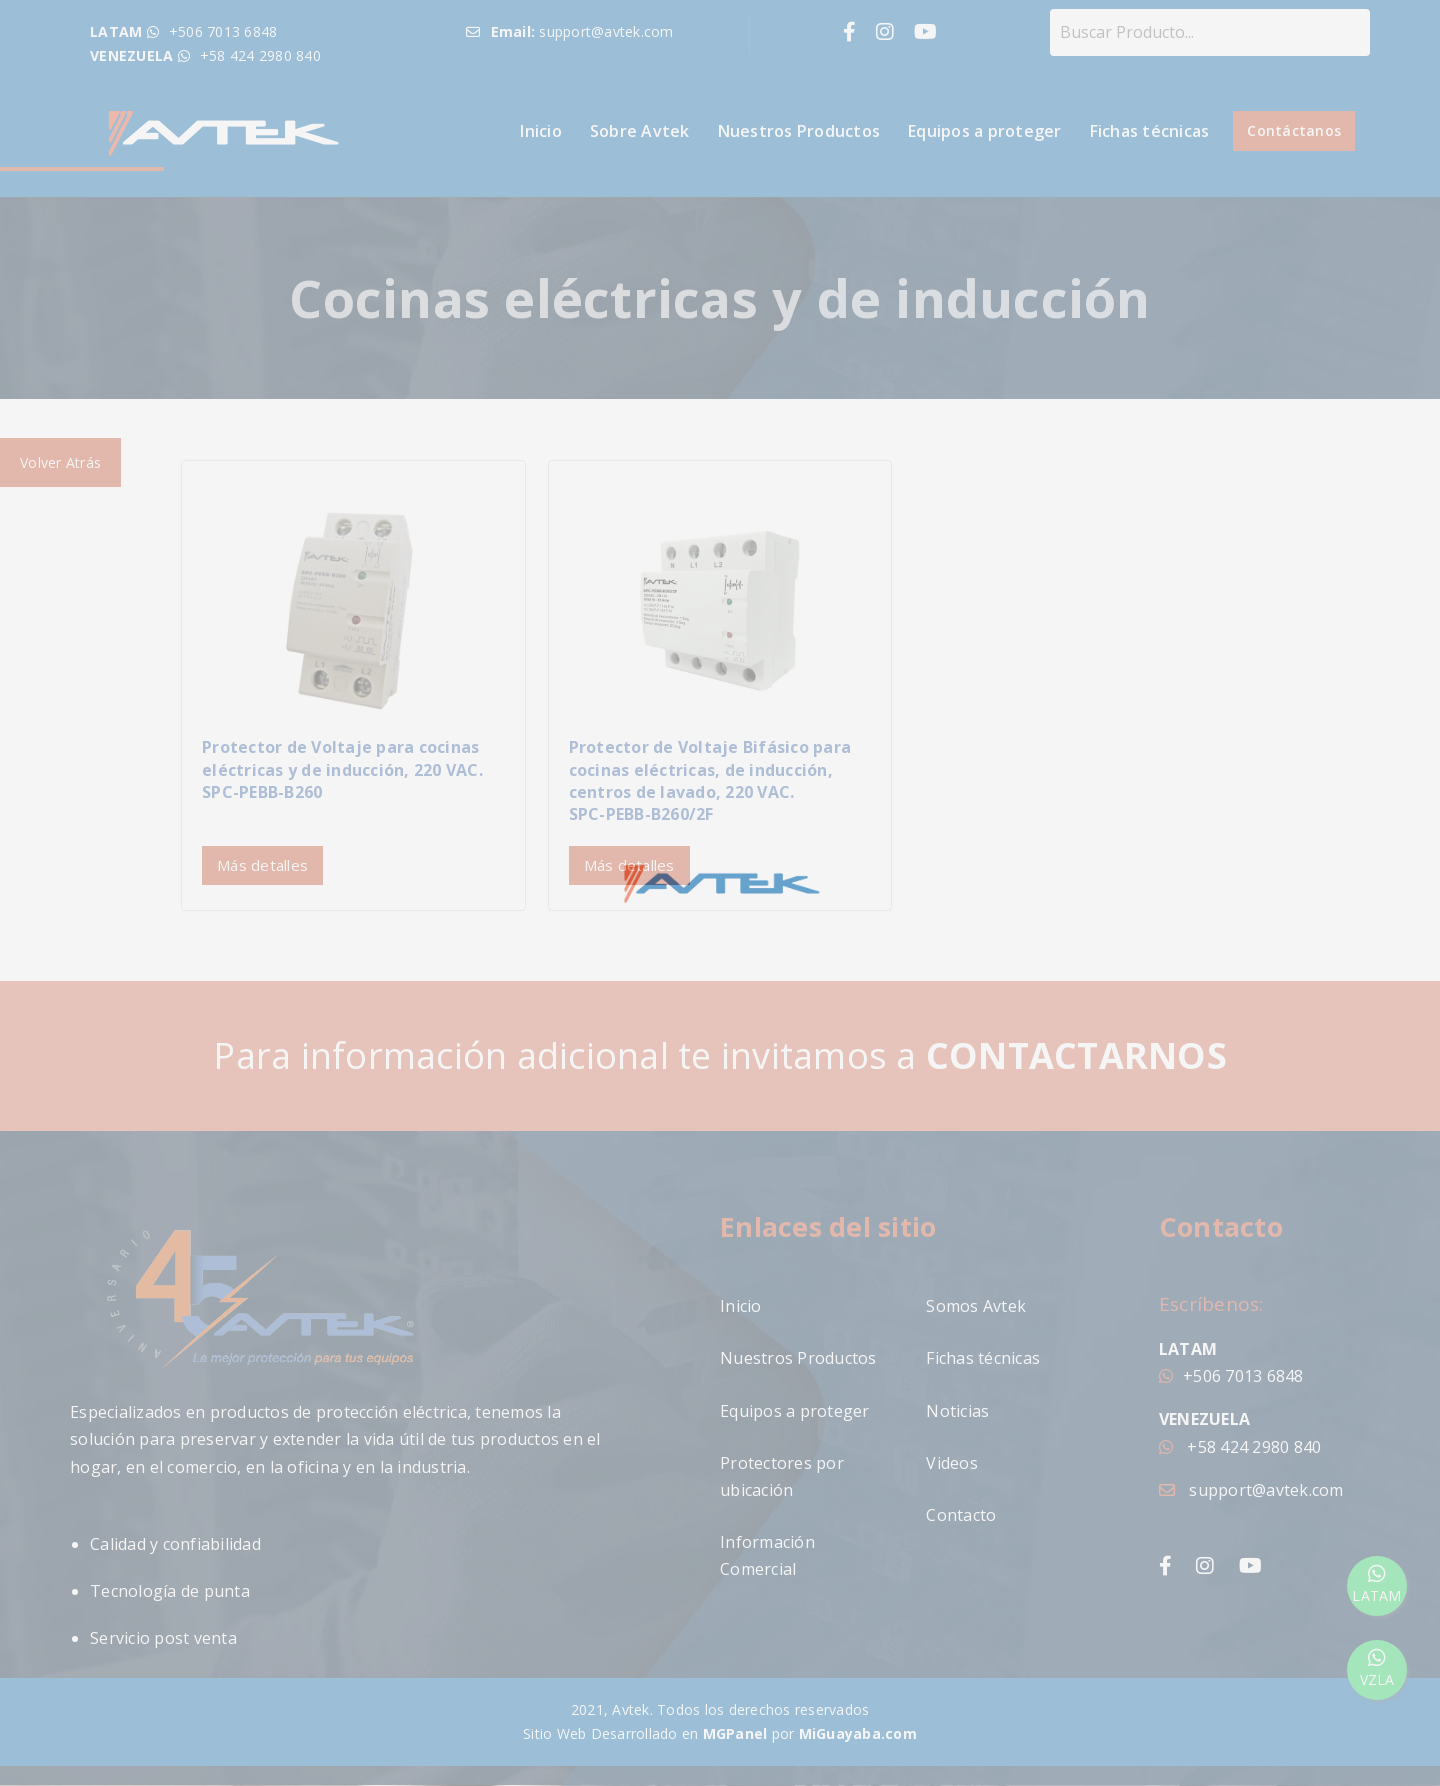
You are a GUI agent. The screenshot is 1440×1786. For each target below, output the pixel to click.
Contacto (961, 1515)
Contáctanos (1294, 130)
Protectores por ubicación (782, 1476)
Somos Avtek (976, 1306)
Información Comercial (767, 1555)
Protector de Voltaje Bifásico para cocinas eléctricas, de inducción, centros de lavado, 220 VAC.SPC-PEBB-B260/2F (710, 780)
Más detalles (262, 865)
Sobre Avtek (640, 131)
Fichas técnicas (1150, 131)
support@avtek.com (1251, 1490)
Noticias (957, 1411)
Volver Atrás (60, 462)
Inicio (541, 131)
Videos (952, 1463)
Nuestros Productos (799, 131)
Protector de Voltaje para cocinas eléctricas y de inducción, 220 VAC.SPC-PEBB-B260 (342, 769)
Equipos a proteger (985, 131)
